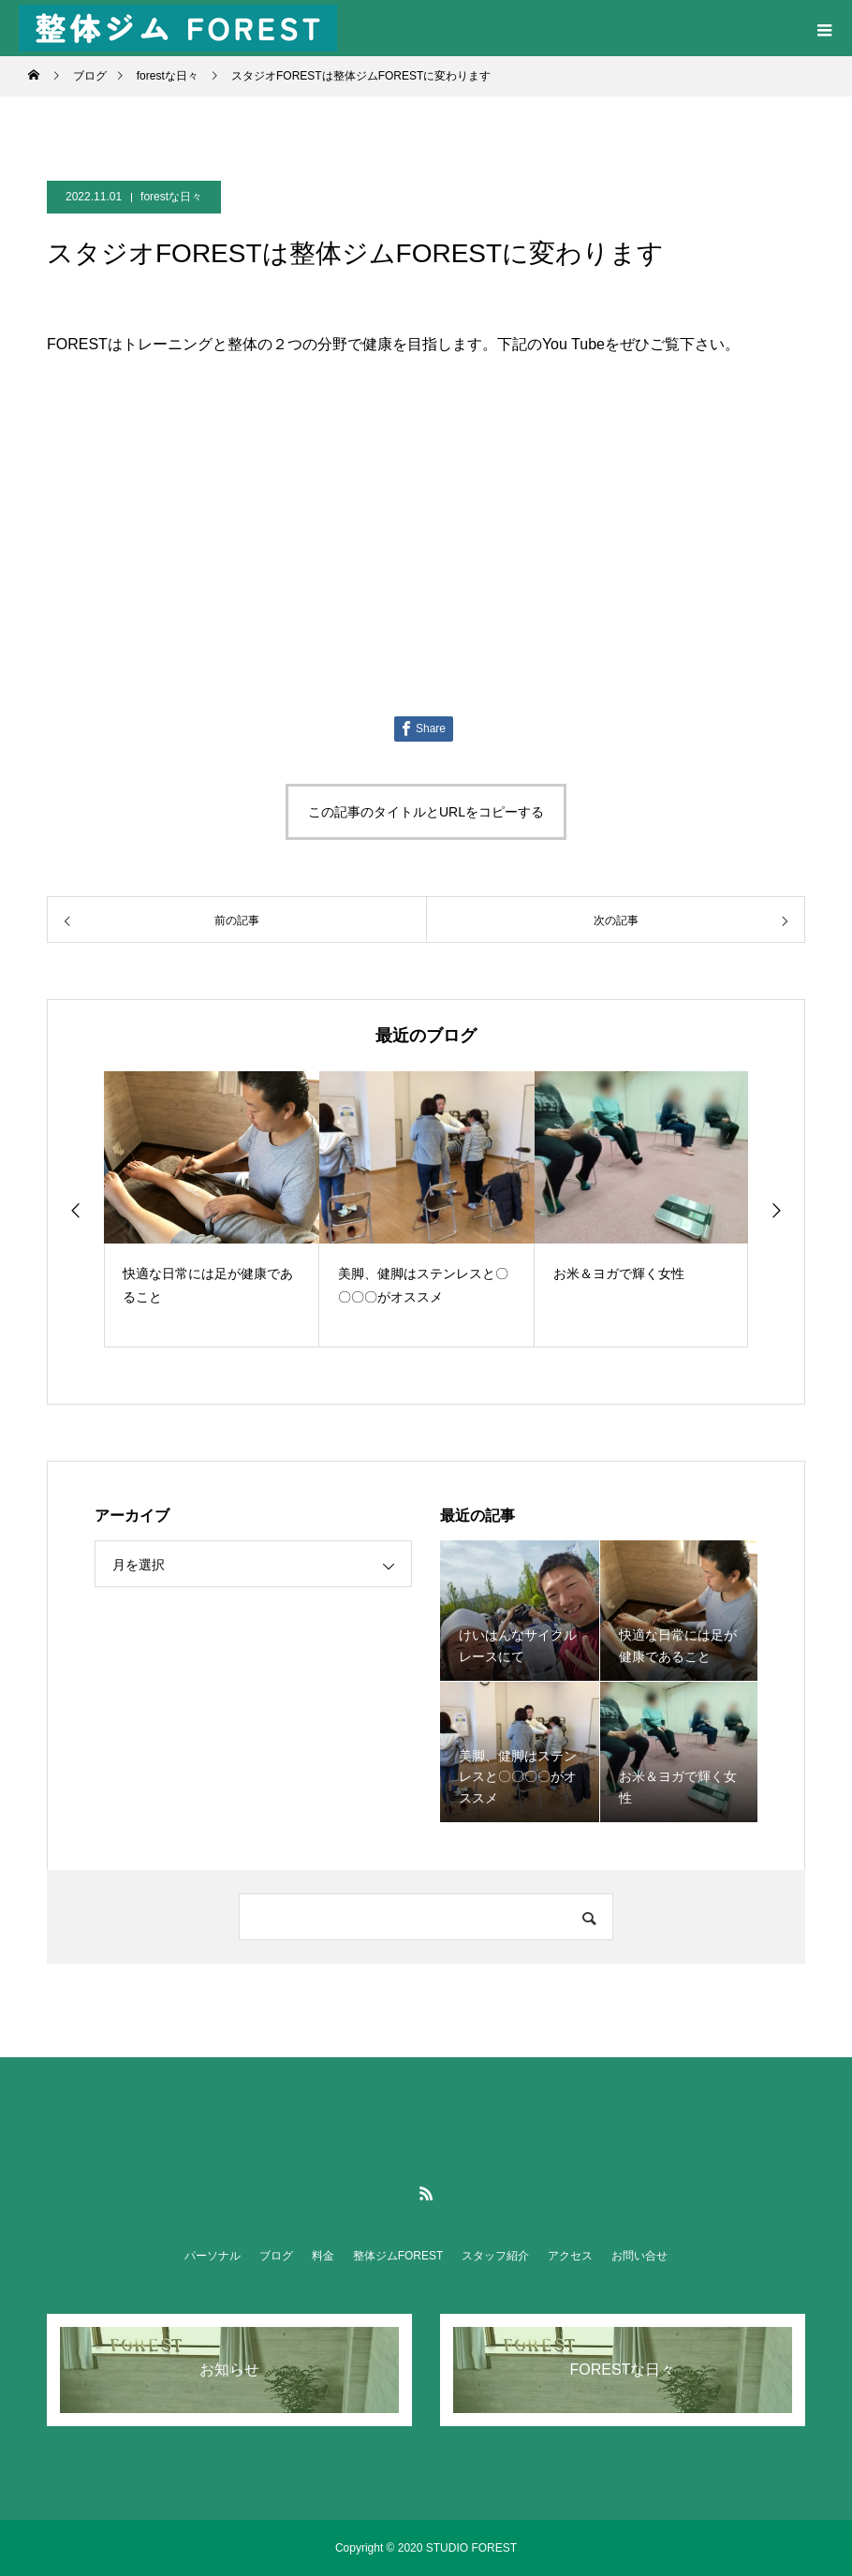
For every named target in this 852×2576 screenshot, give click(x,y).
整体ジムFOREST (398, 2255)
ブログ (276, 2255)
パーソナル (212, 2255)
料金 (323, 2255)
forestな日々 (171, 196)
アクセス (570, 2255)
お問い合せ (639, 2255)
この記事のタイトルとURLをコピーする (426, 811)
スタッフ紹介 (495, 2255)
